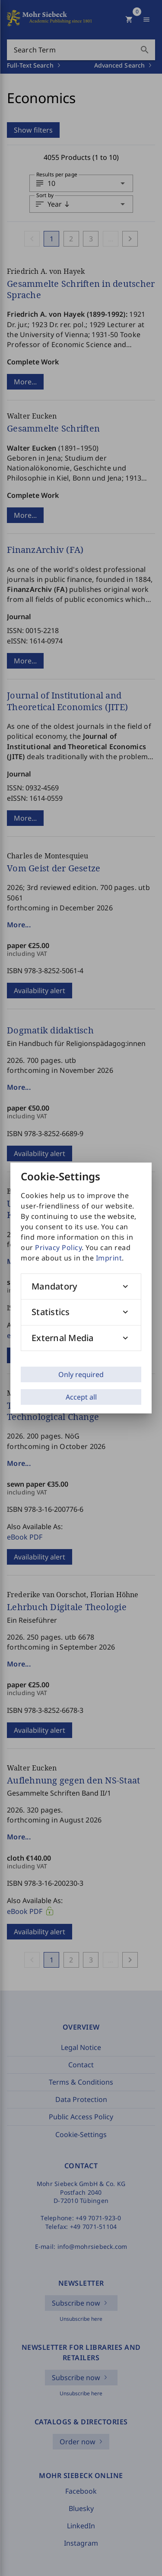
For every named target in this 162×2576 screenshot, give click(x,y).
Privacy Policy (58, 1247)
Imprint (109, 1258)
